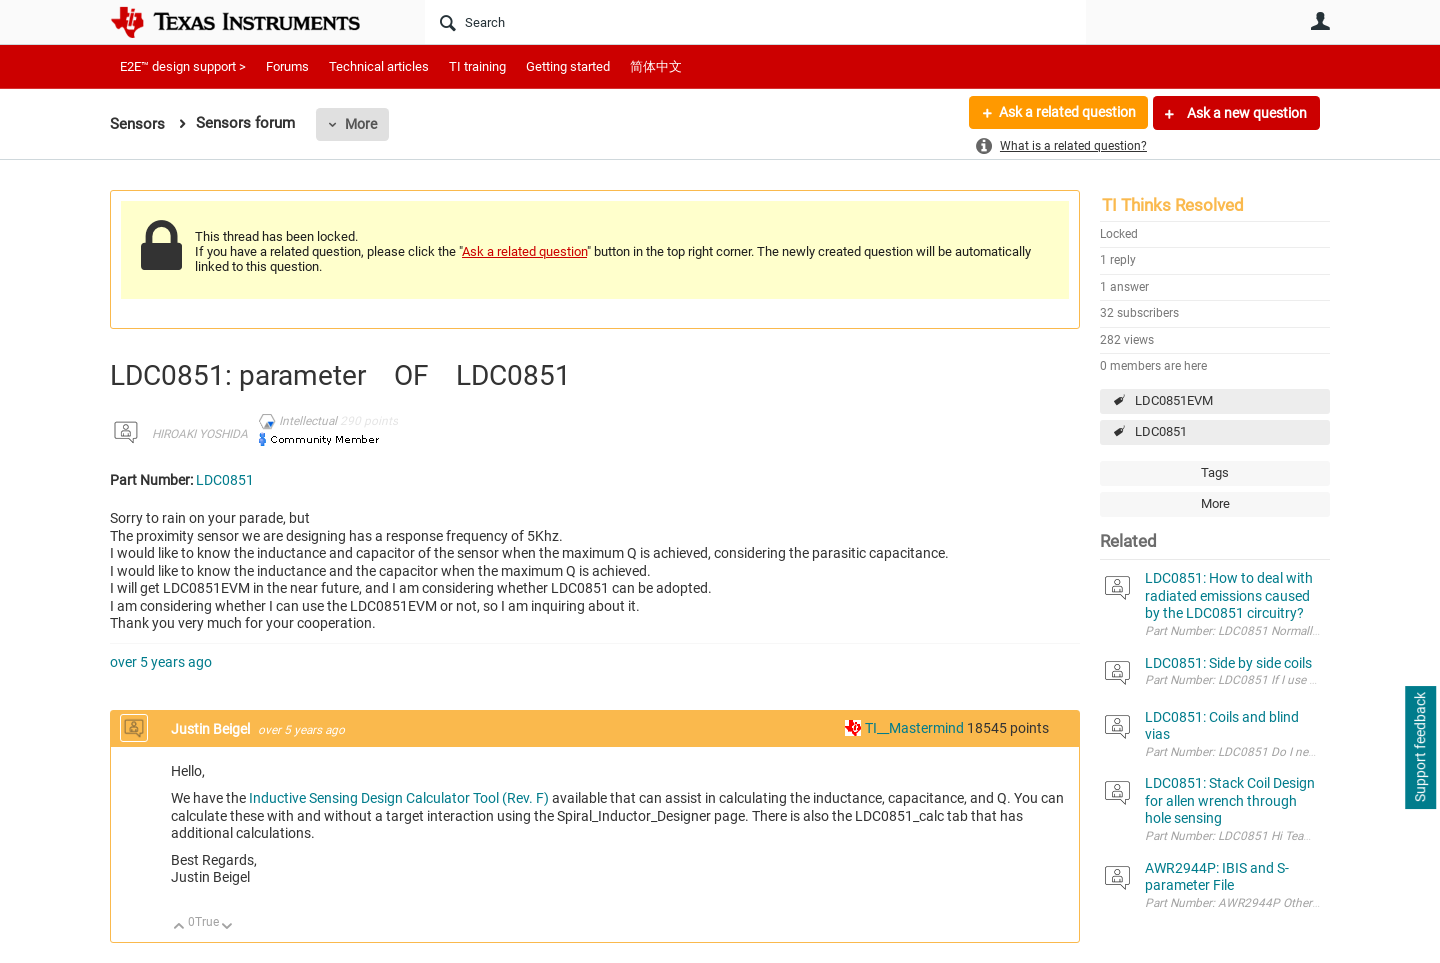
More (361, 124)
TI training (477, 66)
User (1320, 21)
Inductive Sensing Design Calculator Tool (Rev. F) (399, 798)
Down (227, 927)
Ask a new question (1245, 113)
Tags (1215, 472)
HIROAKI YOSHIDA (200, 434)
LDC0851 (1161, 431)
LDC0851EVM (1174, 400)
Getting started (568, 66)
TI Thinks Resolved (1173, 205)
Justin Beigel (212, 729)
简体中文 (656, 66)
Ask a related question (1066, 113)
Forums (287, 66)
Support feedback (1420, 748)
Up (179, 927)
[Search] (755, 22)
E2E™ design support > (183, 66)
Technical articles (379, 66)
